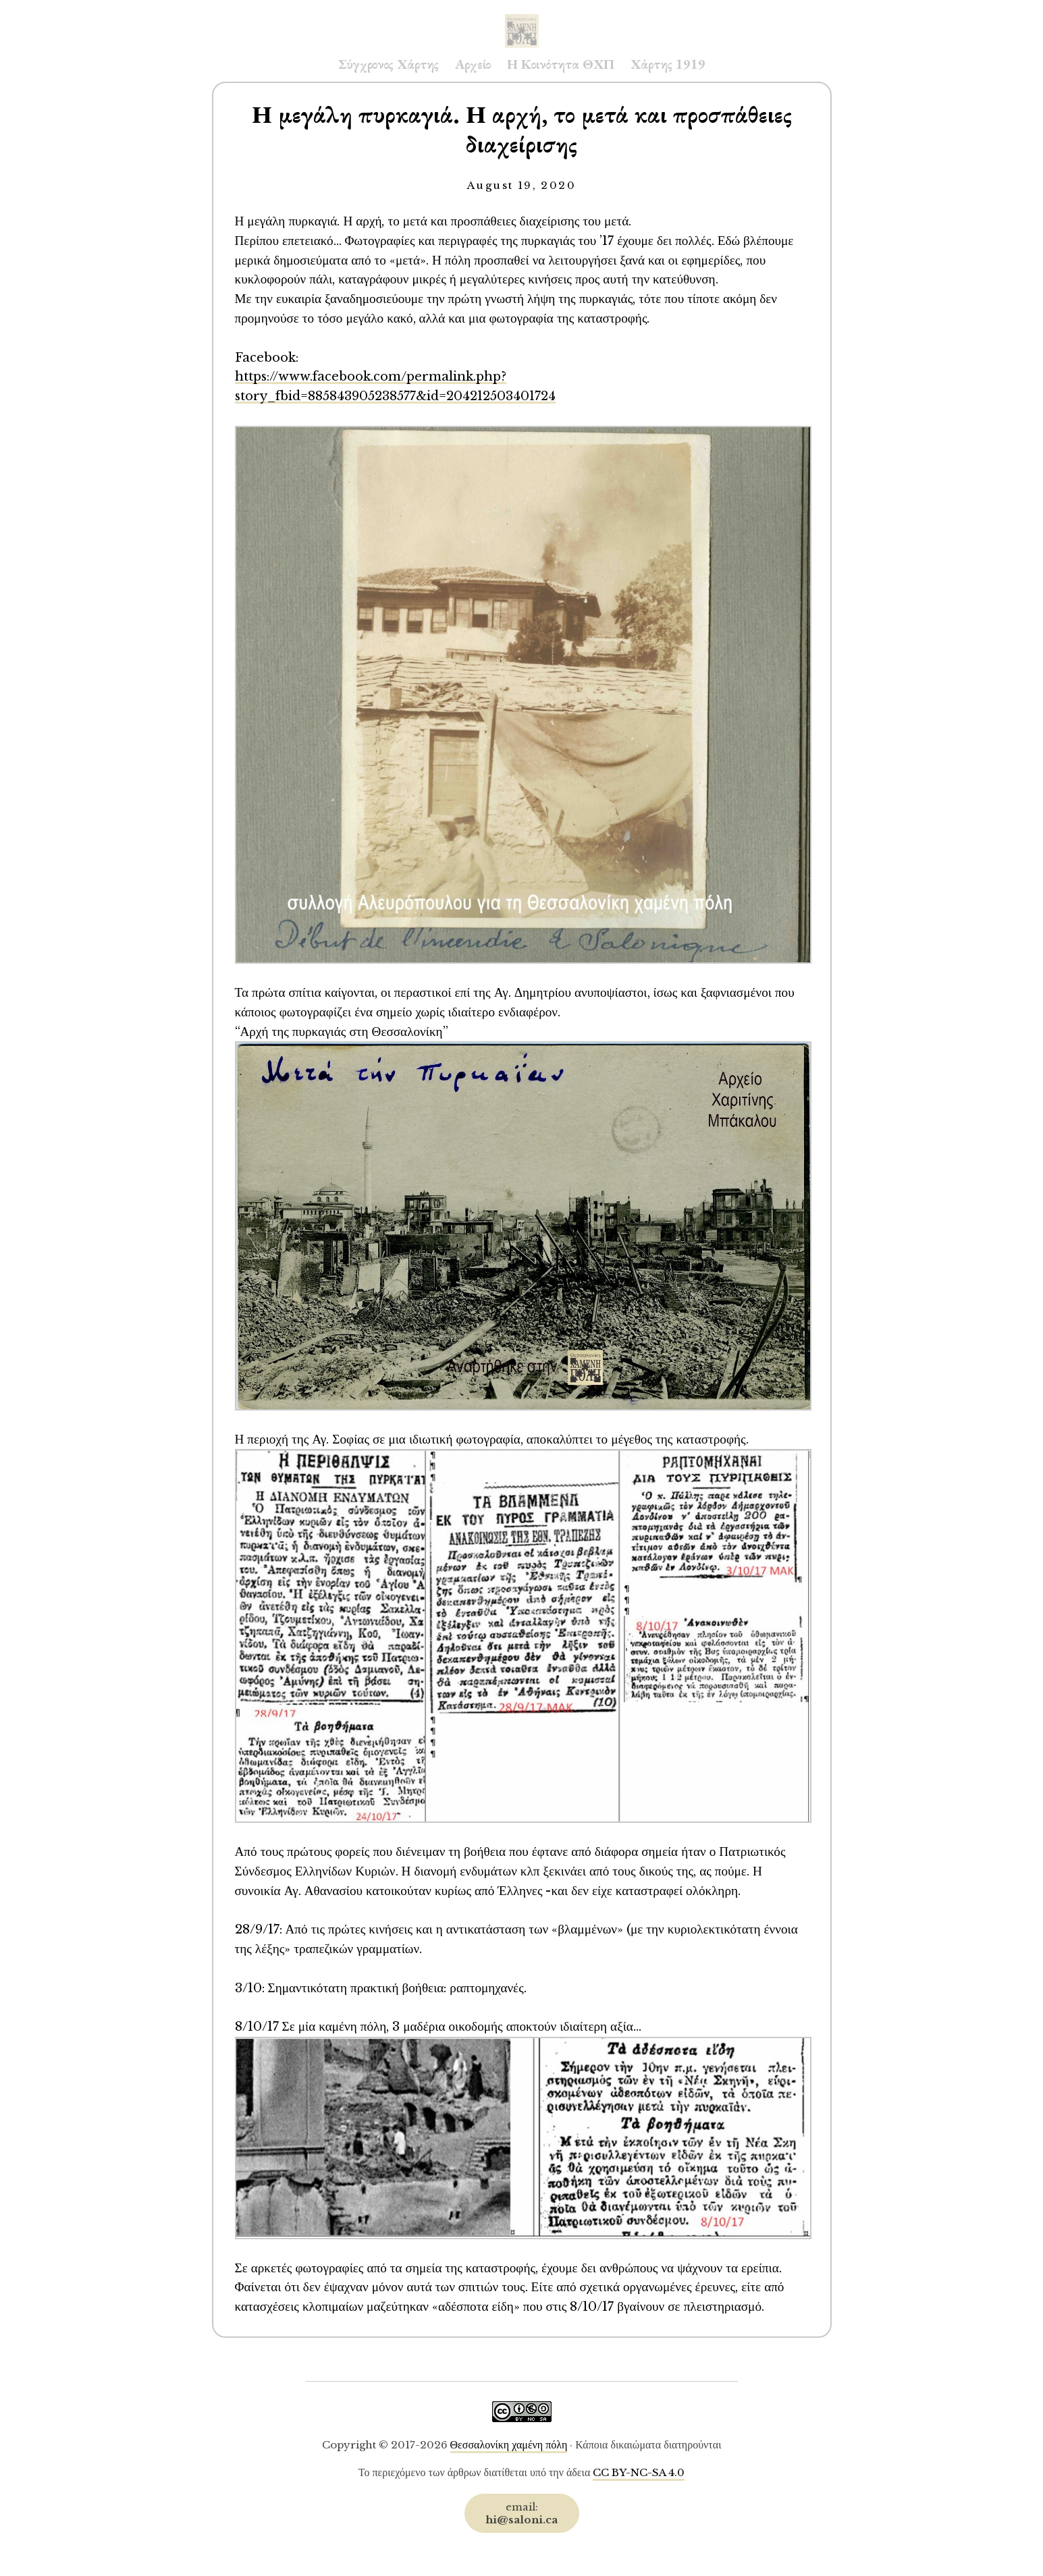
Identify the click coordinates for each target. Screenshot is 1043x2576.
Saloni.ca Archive (522, 17)
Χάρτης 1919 (668, 64)
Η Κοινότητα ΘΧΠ (560, 64)
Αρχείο (473, 64)
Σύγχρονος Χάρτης (388, 64)
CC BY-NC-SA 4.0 (639, 2472)
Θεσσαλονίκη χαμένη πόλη (509, 2444)
